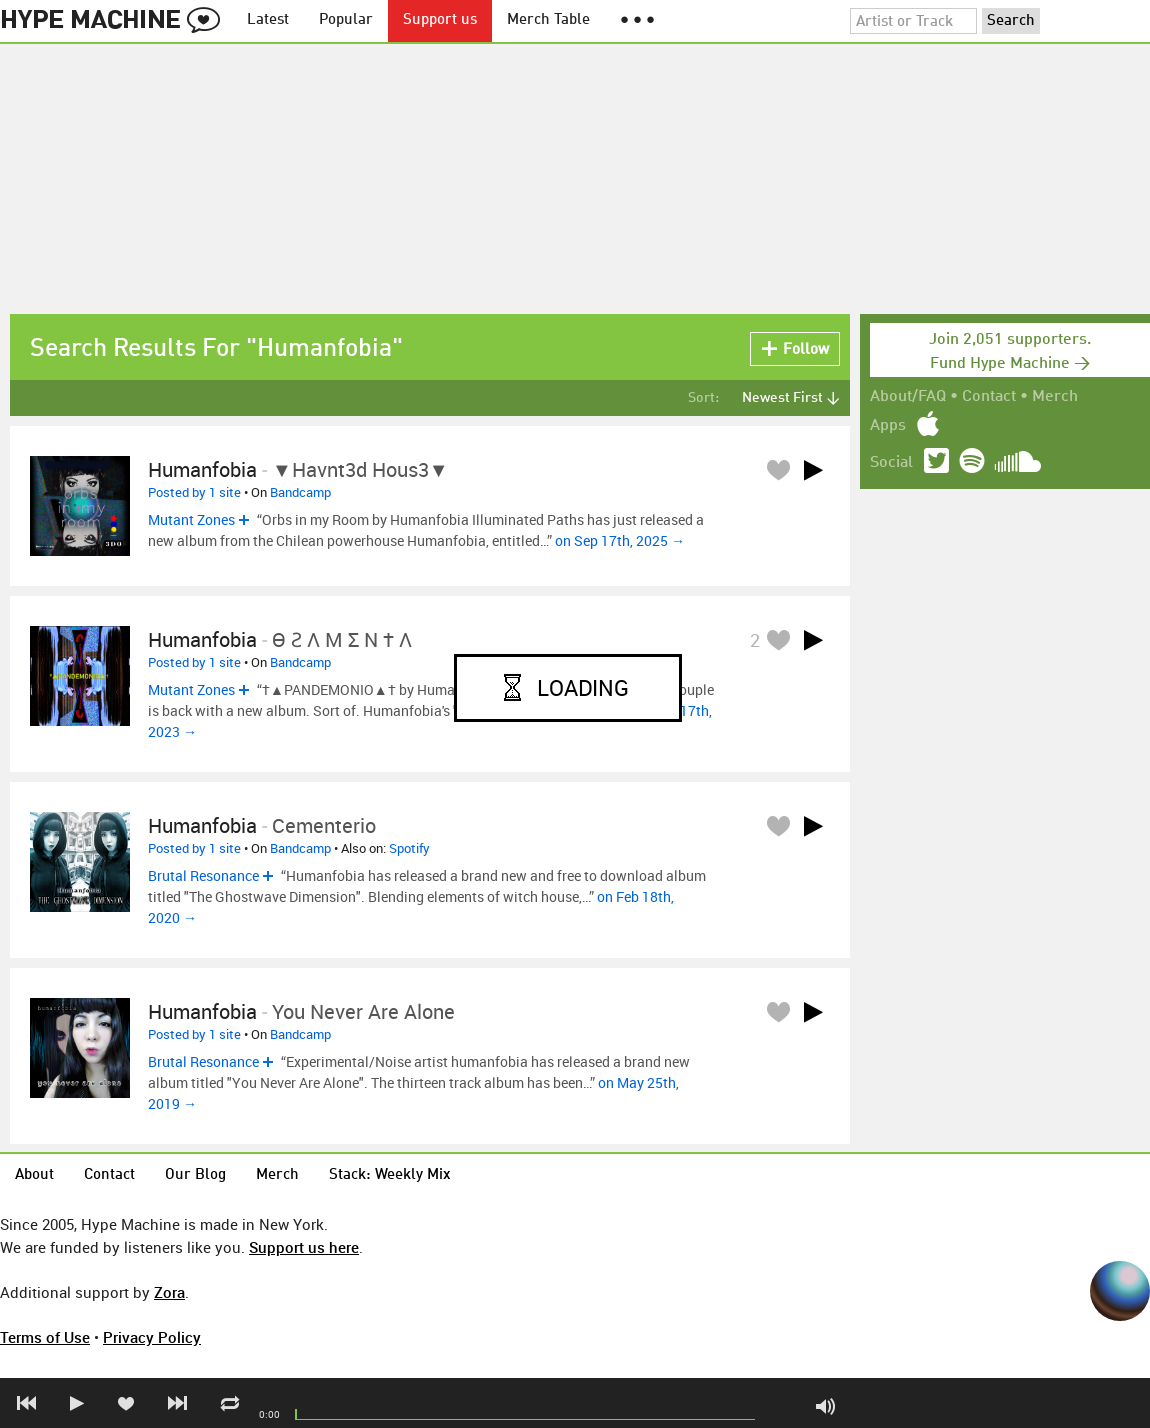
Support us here (304, 1247)
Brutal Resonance (203, 875)
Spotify (409, 848)
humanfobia (202, 1011)
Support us (440, 20)
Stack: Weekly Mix (390, 1175)
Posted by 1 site (194, 492)
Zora (169, 1292)
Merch (1055, 397)
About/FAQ (908, 397)
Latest (268, 20)
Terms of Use (45, 1337)
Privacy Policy (152, 1337)
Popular (346, 20)
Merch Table (548, 20)
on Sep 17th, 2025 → (620, 540)
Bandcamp (300, 492)
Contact (989, 397)
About (34, 1175)
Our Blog (195, 1175)
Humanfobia (202, 469)
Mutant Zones (191, 519)
